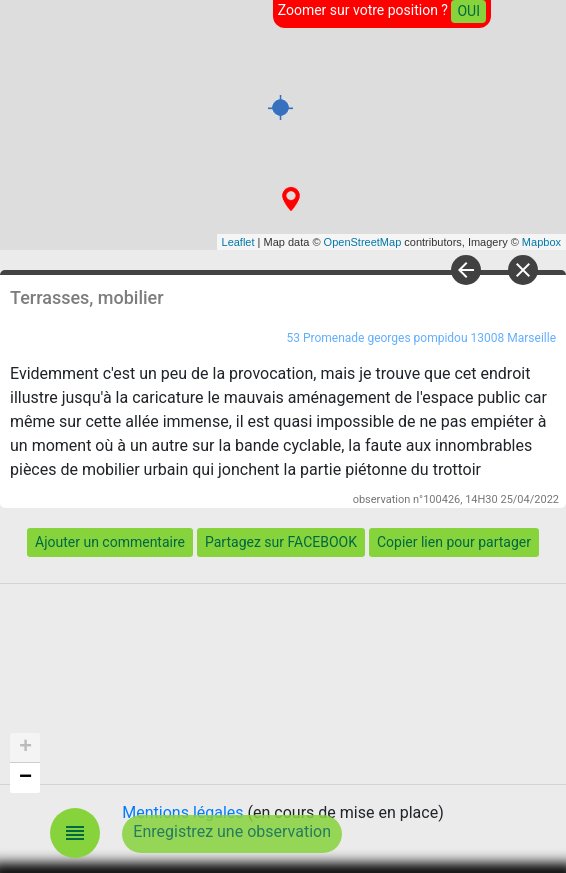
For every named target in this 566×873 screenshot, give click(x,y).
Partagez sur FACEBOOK (281, 542)
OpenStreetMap (363, 242)
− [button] (25, 778)
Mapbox (541, 242)
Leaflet (238, 242)
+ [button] (25, 748)
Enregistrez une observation (232, 831)
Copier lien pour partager (454, 542)
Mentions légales (182, 812)
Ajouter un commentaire (110, 542)
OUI (468, 11)
